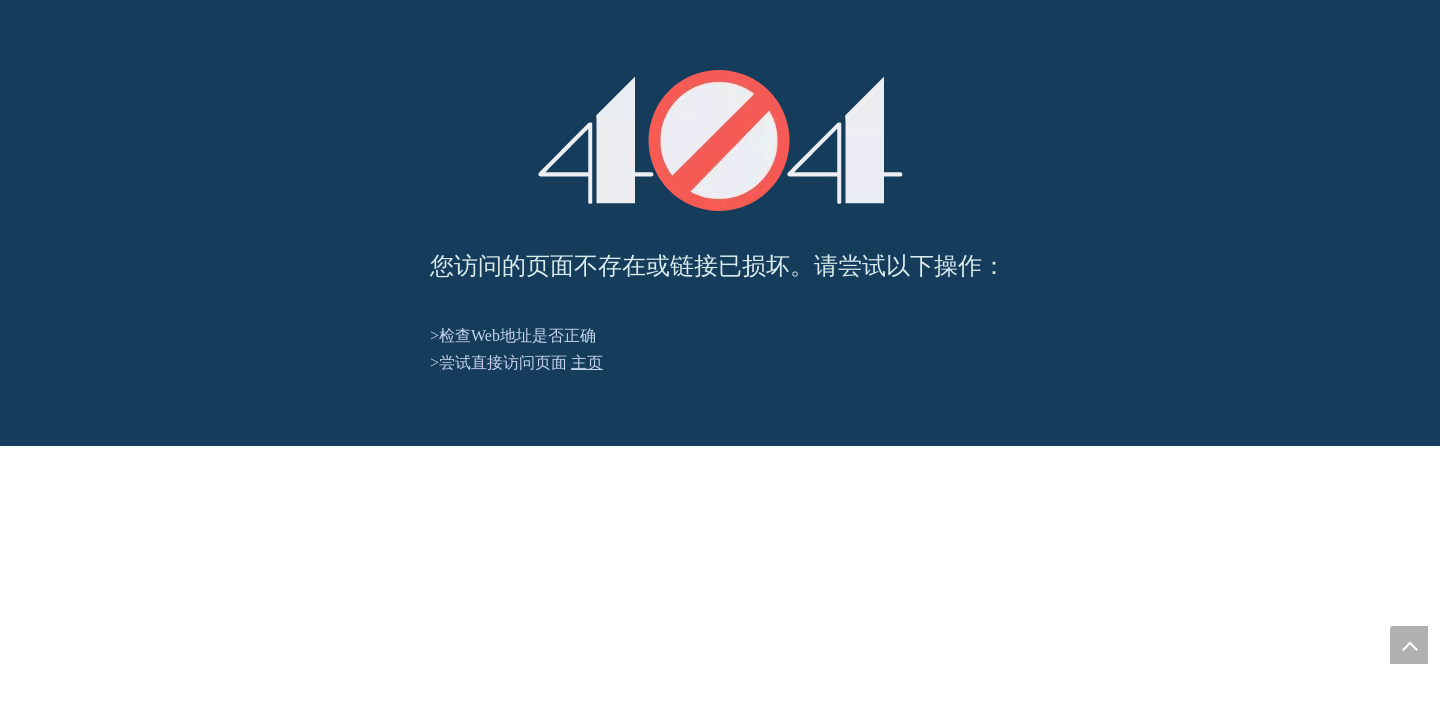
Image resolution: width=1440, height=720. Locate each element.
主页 (587, 362)
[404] (720, 140)
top (1409, 645)
